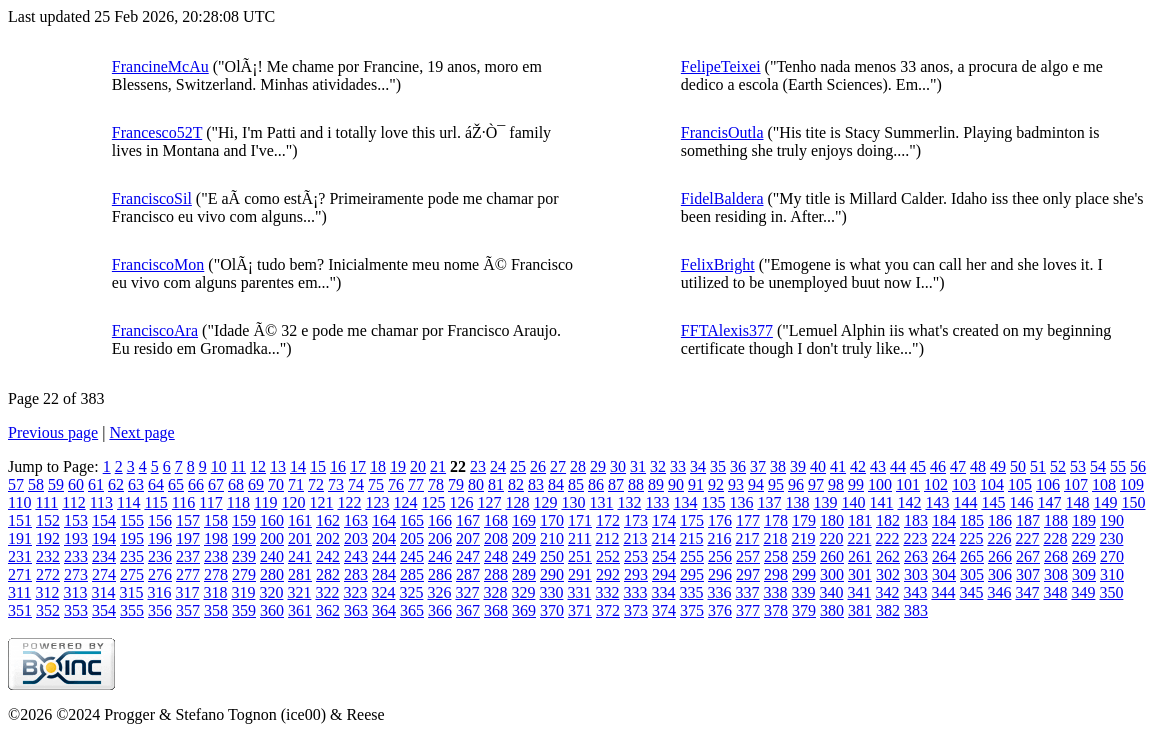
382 (888, 610)
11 (238, 466)
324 (383, 592)
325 (411, 592)
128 (517, 502)
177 (748, 520)
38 (778, 466)
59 (56, 484)
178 (776, 520)
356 (160, 610)
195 (132, 538)
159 (244, 520)
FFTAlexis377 (727, 330)
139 (825, 502)
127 (489, 502)
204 (384, 538)
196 (160, 538)
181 (860, 520)
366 (440, 610)
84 (556, 484)
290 (552, 574)
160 (272, 520)
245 (412, 556)
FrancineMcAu (160, 66)
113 (101, 502)
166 (440, 520)
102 (936, 484)
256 (720, 556)
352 (48, 610)
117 (210, 502)
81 (496, 484)
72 (316, 484)
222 (887, 538)
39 (798, 466)
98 (836, 484)
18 (378, 466)
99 (856, 484)
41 (838, 466)
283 (356, 574)
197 (188, 538)
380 (832, 610)
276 (160, 574)
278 (216, 574)
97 (816, 484)
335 (691, 592)
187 (1028, 520)
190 (1112, 520)
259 (804, 556)
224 (943, 538)
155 (132, 520)
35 (718, 466)
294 (664, 574)
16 (338, 466)
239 (244, 556)
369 (524, 610)
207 (468, 538)
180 (832, 520)
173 (636, 520)
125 (433, 502)
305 (972, 574)
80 (476, 484)
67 (216, 484)
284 (384, 574)
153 (76, 520)
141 (881, 502)
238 (216, 556)
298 (776, 574)
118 (238, 502)
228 (1055, 538)
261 (860, 556)
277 (188, 574)
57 (16, 484)
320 (271, 592)
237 (188, 556)
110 (19, 502)
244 (384, 556)
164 (384, 520)
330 (551, 592)
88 (636, 484)
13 (278, 466)
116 (183, 502)
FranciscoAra (155, 330)
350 (1111, 592)
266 (1000, 556)
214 (663, 538)
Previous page (53, 432)
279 (244, 574)
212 (607, 538)
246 (440, 556)
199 (244, 538)
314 (103, 592)
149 (1105, 502)
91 (696, 484)
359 (244, 610)
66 (196, 484)
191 (20, 538)
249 (524, 556)
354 (104, 610)
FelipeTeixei (721, 66)
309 (1084, 574)
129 (545, 502)
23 (478, 466)
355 (132, 610)
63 (136, 484)
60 (76, 484)
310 (1112, 574)
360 (272, 610)
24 (498, 466)
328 (495, 592)
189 (1084, 520)
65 (176, 484)
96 (796, 484)
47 (958, 466)
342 (887, 592)
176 (720, 520)
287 (468, 574)
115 (155, 502)
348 (1055, 592)
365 (412, 610)
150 (1133, 502)
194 (104, 538)
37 (758, 466)
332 (607, 592)
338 (775, 592)
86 (596, 484)
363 (356, 610)
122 (349, 502)
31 (638, 466)
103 (964, 484)
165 (412, 520)
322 (327, 592)
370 (552, 610)
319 (243, 592)
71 (296, 484)
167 (468, 520)
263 (916, 556)
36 (738, 466)
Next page (141, 432)
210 (552, 538)
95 (776, 484)
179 (804, 520)
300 (832, 574)
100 (880, 484)
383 (916, 610)
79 (456, 484)
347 (1027, 592)
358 (216, 610)
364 (384, 610)
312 (47, 592)
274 (104, 574)
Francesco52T (157, 132)
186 (1000, 520)
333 (635, 592)
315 (131, 592)
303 (916, 574)
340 (831, 592)
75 (376, 484)
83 (536, 484)
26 (538, 466)
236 (160, 556)
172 (608, 520)
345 (971, 592)
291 (580, 574)
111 (46, 502)
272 (48, 574)
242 (328, 556)
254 (664, 556)
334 (663, 592)
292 (608, 574)
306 (1000, 574)
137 (769, 502)
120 (293, 502)
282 (328, 574)
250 (552, 556)
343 (915, 592)
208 (496, 538)
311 (19, 592)
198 (216, 538)
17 (358, 466)
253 (636, 556)
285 (412, 574)
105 (1020, 484)
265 (972, 556)
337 (747, 592)
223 (915, 538)
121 (321, 502)
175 (692, 520)
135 (713, 502)
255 (692, 556)
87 (616, 484)
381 (860, 610)
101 (908, 484)
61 (96, 484)
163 (356, 520)
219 (803, 538)
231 (20, 556)
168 (496, 520)
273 (76, 574)
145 (993, 502)
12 (258, 466)
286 (440, 574)
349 (1083, 592)
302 (888, 574)
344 (943, 592)
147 (1049, 502)
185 (972, 520)
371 (580, 610)
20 (418, 466)
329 (523, 592)
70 (276, 484)
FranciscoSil (152, 198)
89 (656, 484)
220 (831, 538)
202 (328, 538)
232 (48, 556)
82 (516, 484)
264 (944, 556)
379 (804, 610)
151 (20, 520)
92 (716, 484)
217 (747, 538)
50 (1018, 466)
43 (878, 466)
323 (355, 592)
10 (219, 466)
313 (75, 592)
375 (692, 610)
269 (1084, 556)
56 (1138, 466)
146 (1021, 502)
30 (618, 466)
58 (36, 484)
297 (748, 574)
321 (299, 592)
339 (803, 592)
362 (328, 610)
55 (1118, 466)
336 (719, 592)
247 (468, 556)
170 (552, 520)
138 (797, 502)
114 (128, 502)
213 (635, 538)
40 (818, 466)
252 (608, 556)
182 (888, 520)
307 (1028, 574)
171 (580, 520)
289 (524, 574)
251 (580, 556)
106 (1048, 484)
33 (678, 466)
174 (664, 520)
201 (300, 538)
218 (775, 538)
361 (300, 610)
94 (756, 484)
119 (265, 502)
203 (356, 538)
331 (579, 592)
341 (859, 592)
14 (298, 466)
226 (999, 538)
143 (937, 502)
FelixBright (718, 264)
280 (272, 574)
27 (558, 466)
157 (188, 520)
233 (76, 556)
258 (776, 556)
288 (496, 574)
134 (685, 502)
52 (1058, 466)
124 (405, 502)
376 (720, 610)
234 (104, 556)
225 (971, 538)
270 (1112, 556)
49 (998, 466)
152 (48, 520)
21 (438, 466)
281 (300, 574)
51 (1038, 466)
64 (156, 484)
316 (159, 592)
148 (1077, 502)
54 (1098, 466)
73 (336, 484)
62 (116, 484)
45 (918, 466)
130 (573, 502)
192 (48, 538)
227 (1027, 538)
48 (978, 466)
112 (73, 502)
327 (467, 592)
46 (938, 466)
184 (944, 520)
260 (832, 556)
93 (736, 484)
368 (496, 610)
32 (658, 466)
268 (1056, 556)
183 (916, 520)
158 (216, 520)
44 (898, 466)
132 (629, 502)
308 (1056, 574)
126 (461, 502)
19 (398, 466)
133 (657, 502)
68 (236, 484)
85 (576, 484)
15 (318, 466)
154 (104, 520)
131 (601, 502)
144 (965, 502)
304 (944, 574)
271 (20, 574)
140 (853, 502)
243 (356, 556)
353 (76, 610)
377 (748, 610)
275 (132, 574)
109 (1132, 484)
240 (272, 556)
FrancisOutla (722, 132)
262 (888, 556)
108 (1104, 484)
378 (776, 610)
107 (1076, 484)
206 (440, 538)
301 (860, 574)
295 (692, 574)
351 (20, 610)
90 (676, 484)
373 (636, 610)
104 (992, 484)
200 (272, 538)
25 (518, 466)
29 (598, 466)
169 (524, 520)
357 (188, 610)
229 (1083, 538)
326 (439, 592)
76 (396, 484)
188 (1056, 520)
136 (741, 502)
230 (1111, 538)
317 (187, 592)
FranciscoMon (158, 264)
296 (720, 574)
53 (1078, 466)
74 (356, 484)
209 (524, 538)
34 (698, 466)
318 (215, 592)
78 (436, 484)
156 (160, 520)
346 (999, 592)
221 (859, 538)
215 (691, 538)
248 (496, 556)
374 (664, 610)
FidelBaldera (722, 198)
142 (909, 502)
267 (1028, 556)
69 (256, 484)
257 (748, 556)
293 (636, 574)
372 (608, 610)
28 (578, 466)
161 (300, 520)
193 (76, 538)
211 (579, 538)
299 (804, 574)
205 (412, 538)
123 (377, 502)
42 (858, 466)
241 (300, 556)
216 (719, 538)
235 (132, 556)
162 (328, 520)
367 (468, 610)
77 (416, 484)
